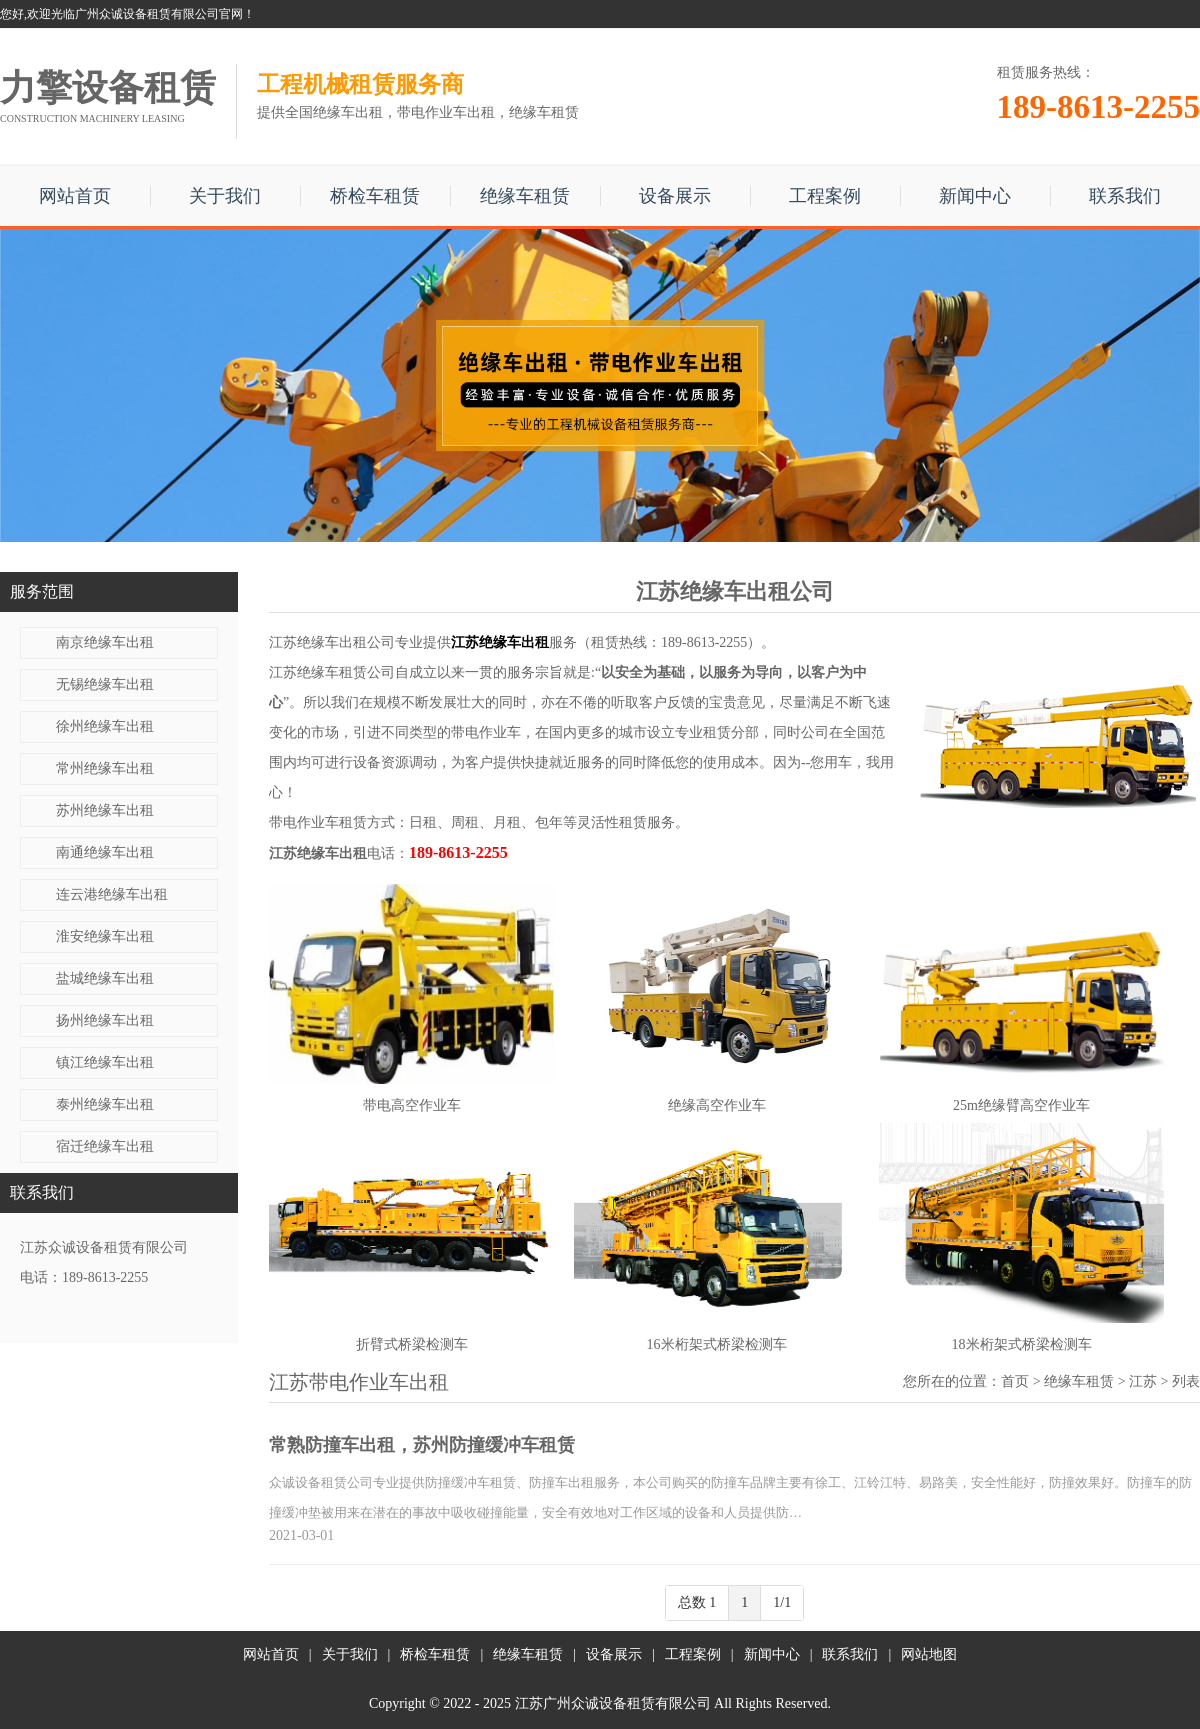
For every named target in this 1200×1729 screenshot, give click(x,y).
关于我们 (225, 196)
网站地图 (929, 1654)
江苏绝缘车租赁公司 (332, 672)
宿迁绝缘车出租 (105, 1146)
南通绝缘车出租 (105, 852)
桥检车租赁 (375, 196)
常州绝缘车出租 (105, 768)
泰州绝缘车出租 (105, 1104)
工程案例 (825, 196)
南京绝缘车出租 (105, 642)
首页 (1015, 1381)
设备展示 (675, 196)
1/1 (782, 1602)
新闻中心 (975, 196)
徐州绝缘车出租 (105, 726)
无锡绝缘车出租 (105, 684)
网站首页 (75, 196)
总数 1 (697, 1602)
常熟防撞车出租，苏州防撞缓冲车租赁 (422, 1445)
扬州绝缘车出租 (105, 1020)
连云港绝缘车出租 (112, 894)
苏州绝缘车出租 (105, 810)
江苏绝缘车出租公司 (332, 642)
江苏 (1143, 1381)
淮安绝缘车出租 (105, 936)
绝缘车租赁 (525, 196)
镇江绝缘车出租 (105, 1062)
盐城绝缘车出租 (105, 978)
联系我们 (1125, 196)
